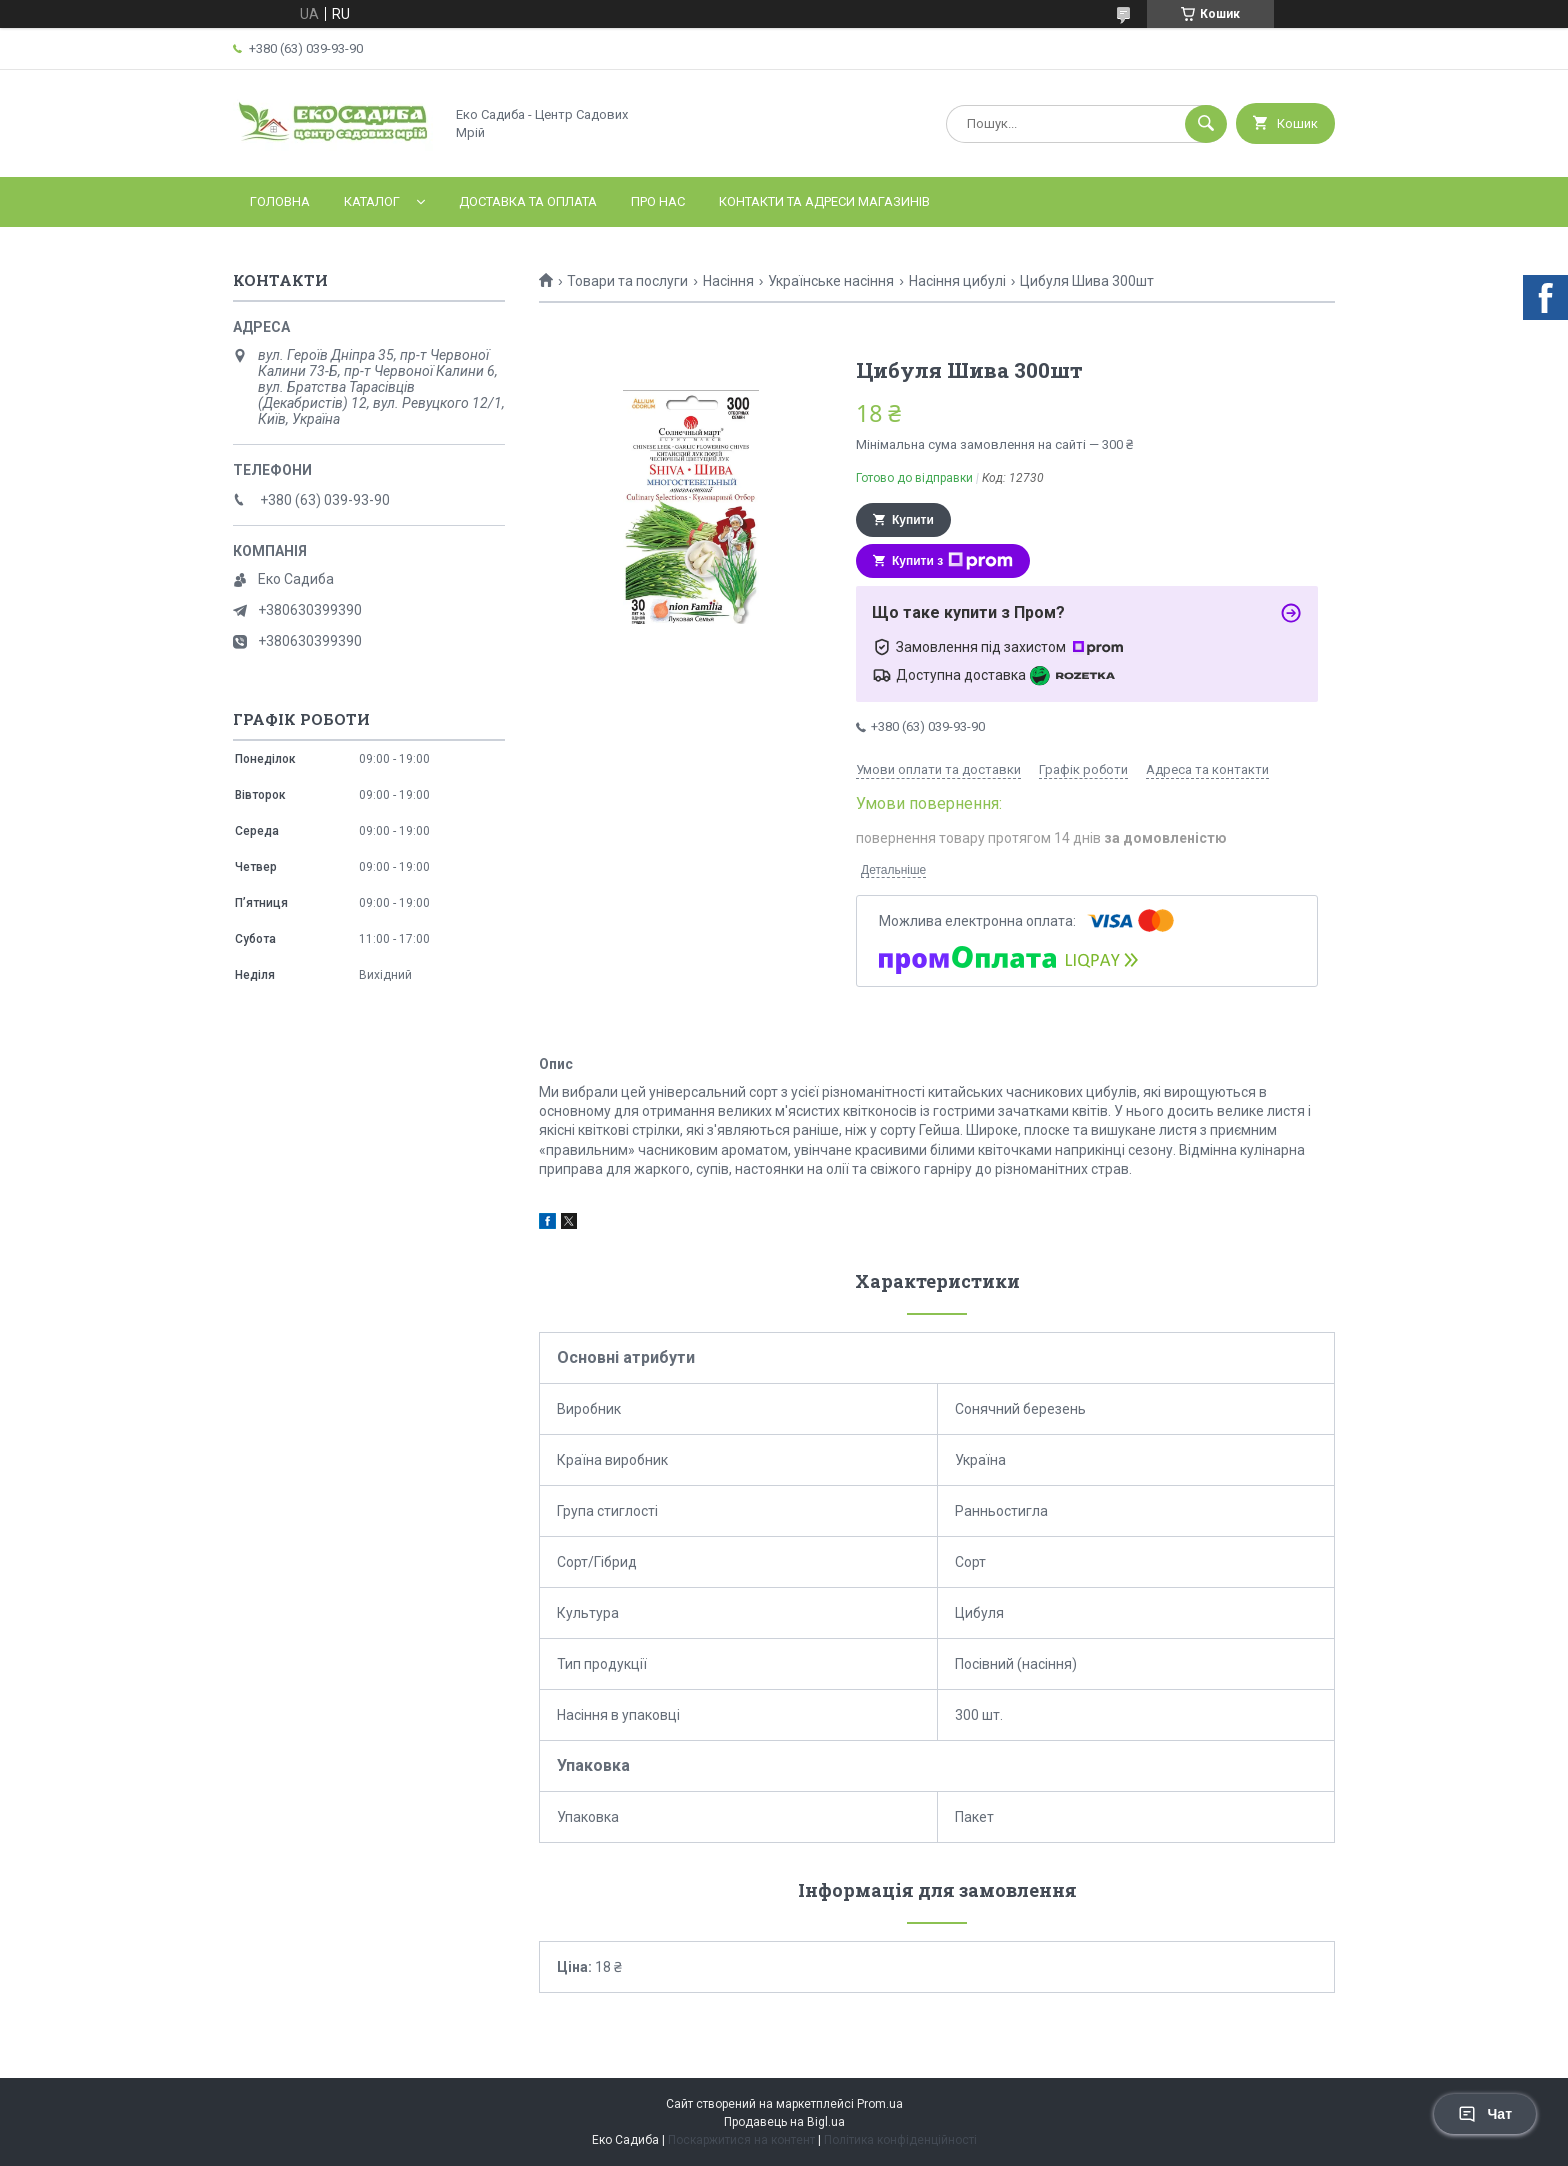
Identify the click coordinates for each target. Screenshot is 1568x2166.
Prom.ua (880, 2104)
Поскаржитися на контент (741, 2140)
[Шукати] (1206, 124)
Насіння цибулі (957, 281)
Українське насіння (831, 281)
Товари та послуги (627, 281)
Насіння (728, 281)
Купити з (952, 561)
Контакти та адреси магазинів (824, 201)
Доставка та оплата (528, 201)
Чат (1485, 2114)
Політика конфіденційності (900, 2140)
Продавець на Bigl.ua (784, 2122)
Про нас (658, 201)
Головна (280, 201)
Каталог (372, 201)
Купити (913, 520)
